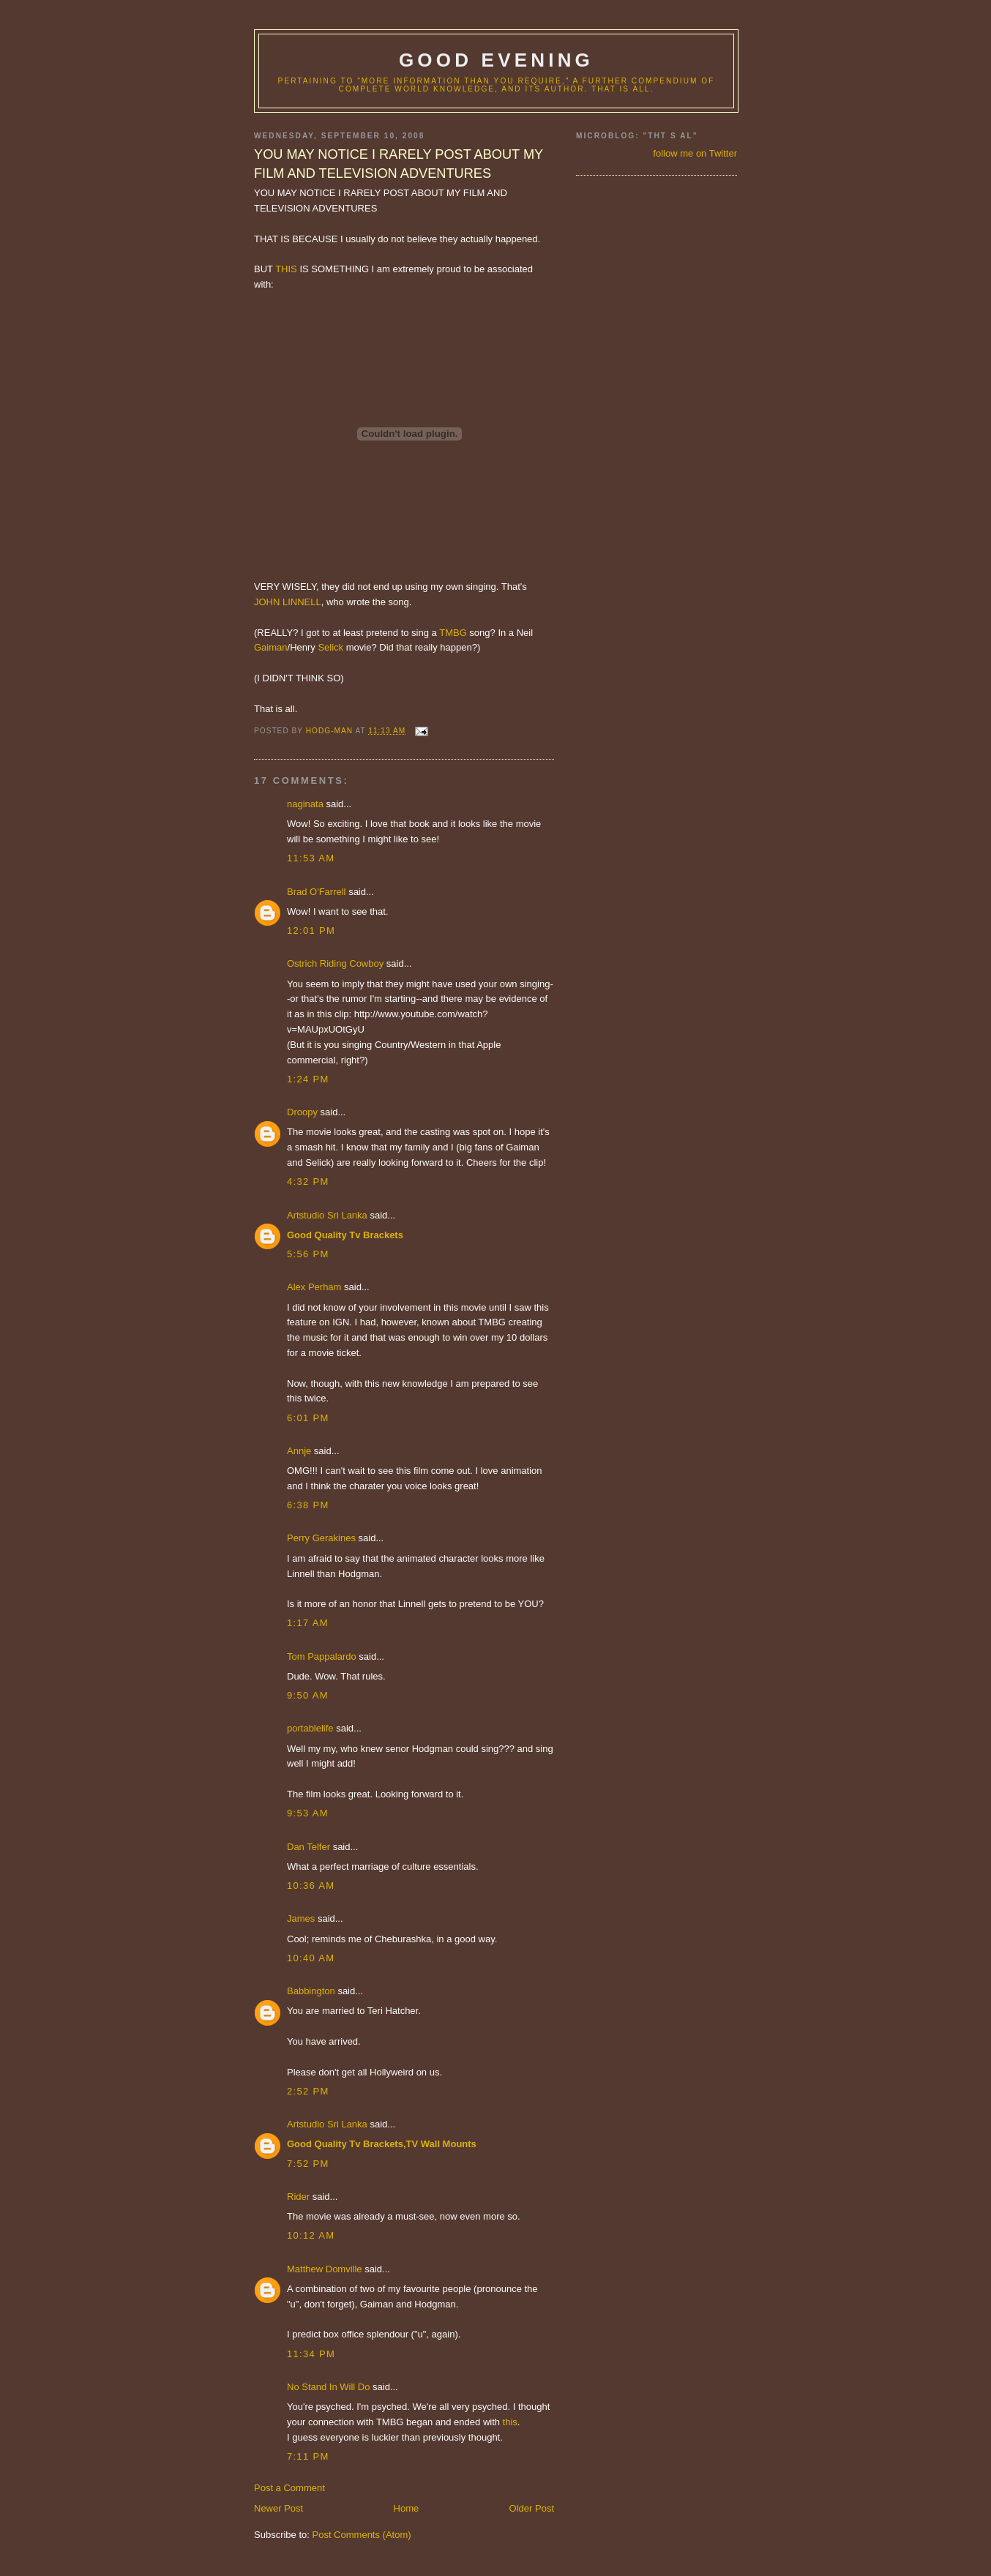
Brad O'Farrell (316, 891)
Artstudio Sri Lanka (327, 1215)
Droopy (302, 1112)
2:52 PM (308, 2091)
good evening (496, 60)
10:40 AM (310, 1957)
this (510, 2421)
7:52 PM (308, 2163)
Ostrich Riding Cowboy (335, 963)
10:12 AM (310, 2235)
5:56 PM (308, 1253)
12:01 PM (311, 930)
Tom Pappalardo (321, 1656)
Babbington (311, 1990)
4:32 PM (308, 1181)
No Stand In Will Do (328, 2386)
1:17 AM (308, 1622)
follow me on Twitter (695, 153)
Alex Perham (314, 1286)
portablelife (310, 1728)
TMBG (453, 632)
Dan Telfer (308, 1846)
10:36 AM (310, 1885)
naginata (305, 803)
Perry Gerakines (321, 1537)
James (301, 1918)
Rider (298, 2196)
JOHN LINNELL (287, 601)
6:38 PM (308, 1504)
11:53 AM (310, 858)
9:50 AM (308, 1695)
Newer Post (278, 2508)
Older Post (531, 2508)
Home (406, 2508)
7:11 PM (308, 2456)
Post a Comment (289, 2487)
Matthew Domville (324, 2269)
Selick (330, 647)
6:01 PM (308, 1417)
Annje (299, 1450)
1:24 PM (308, 1079)
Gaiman (271, 647)
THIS (286, 268)
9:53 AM (308, 1813)
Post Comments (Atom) (362, 2534)
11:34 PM (311, 2353)
